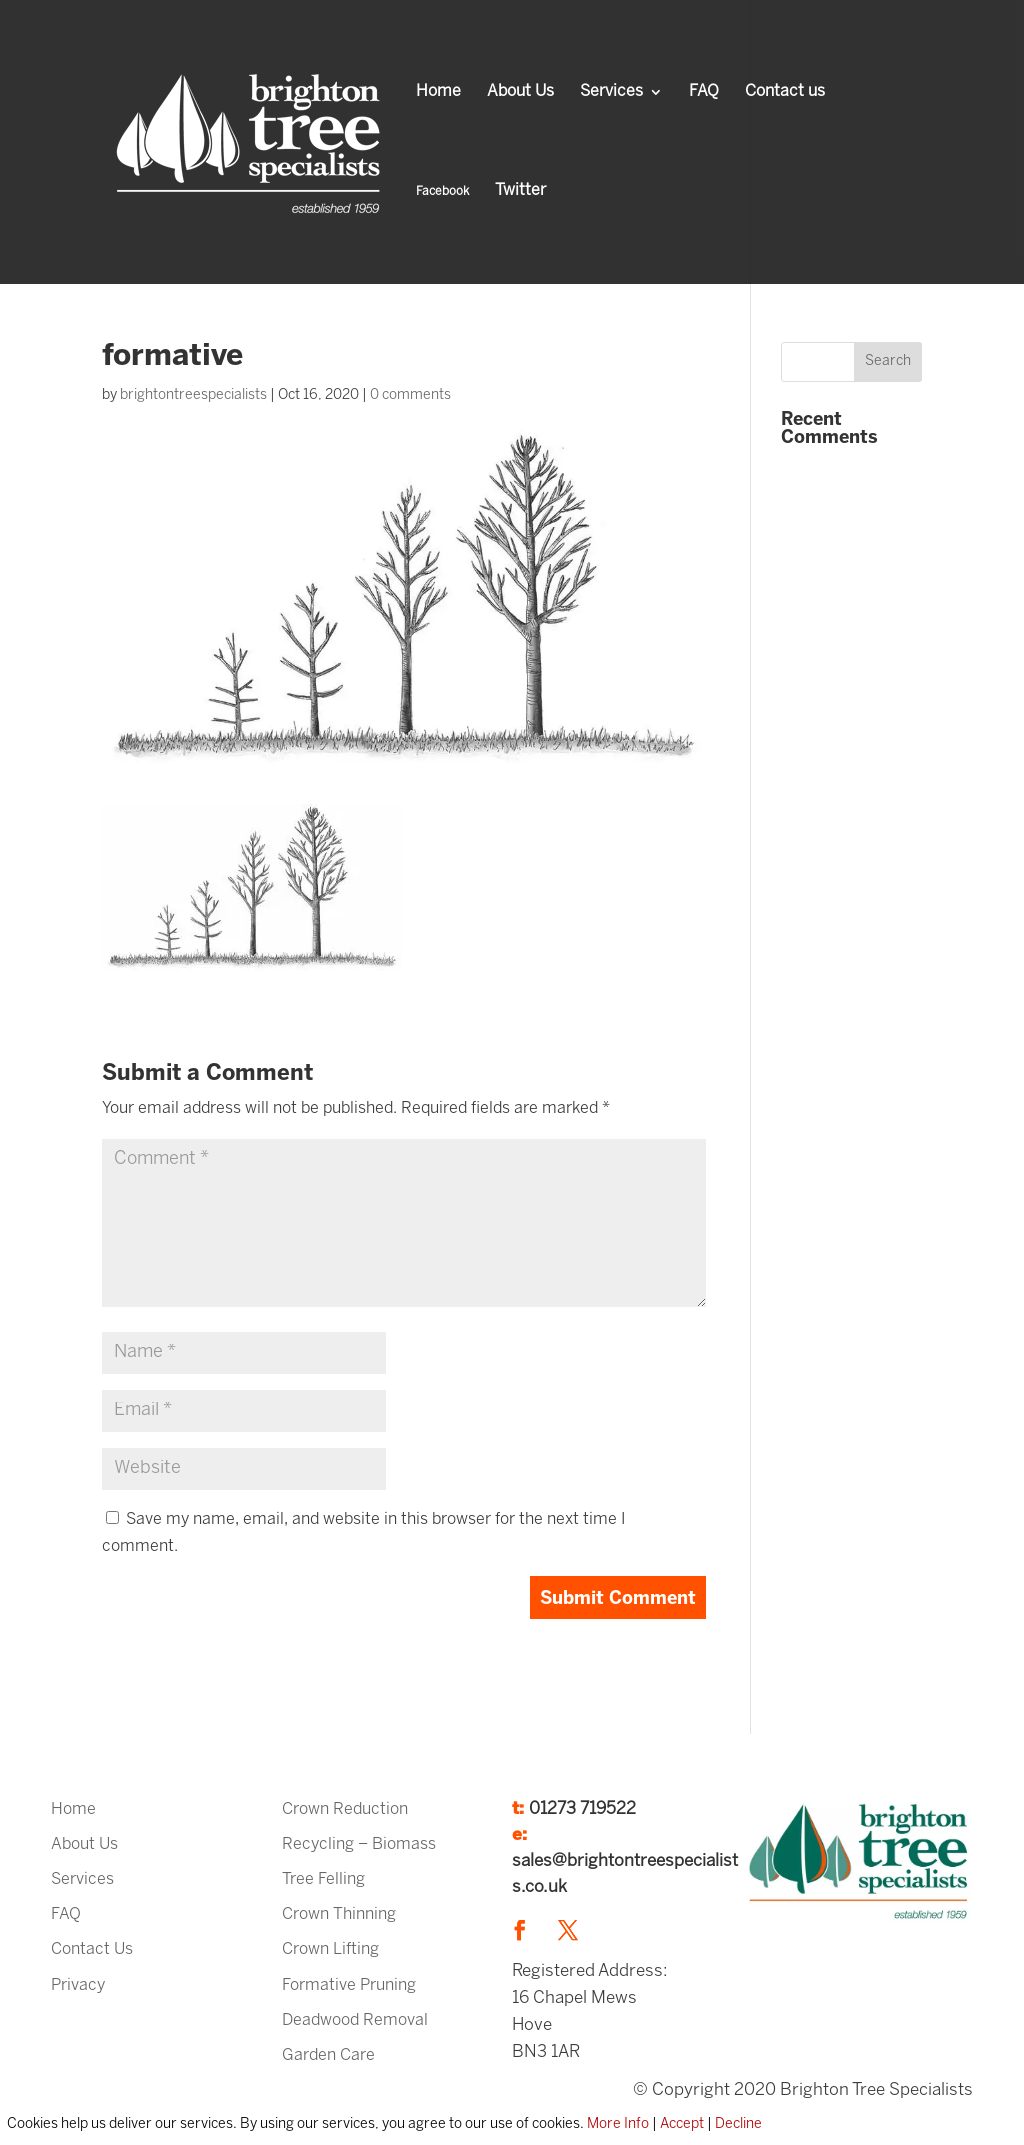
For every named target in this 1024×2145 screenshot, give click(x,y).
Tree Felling (323, 1879)
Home (438, 92)
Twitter (520, 191)
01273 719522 (582, 1809)
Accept (682, 2124)
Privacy (78, 1985)
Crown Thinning (339, 1914)
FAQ (704, 92)
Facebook (442, 191)
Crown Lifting (330, 1949)
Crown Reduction (345, 1809)
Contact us (785, 92)
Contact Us (92, 1949)
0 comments (410, 395)
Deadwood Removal (355, 2020)
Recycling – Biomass (359, 1844)
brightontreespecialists (193, 395)
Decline (738, 2124)
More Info (618, 2124)
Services (611, 92)
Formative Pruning (349, 1985)
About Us (520, 92)
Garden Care (328, 2055)
